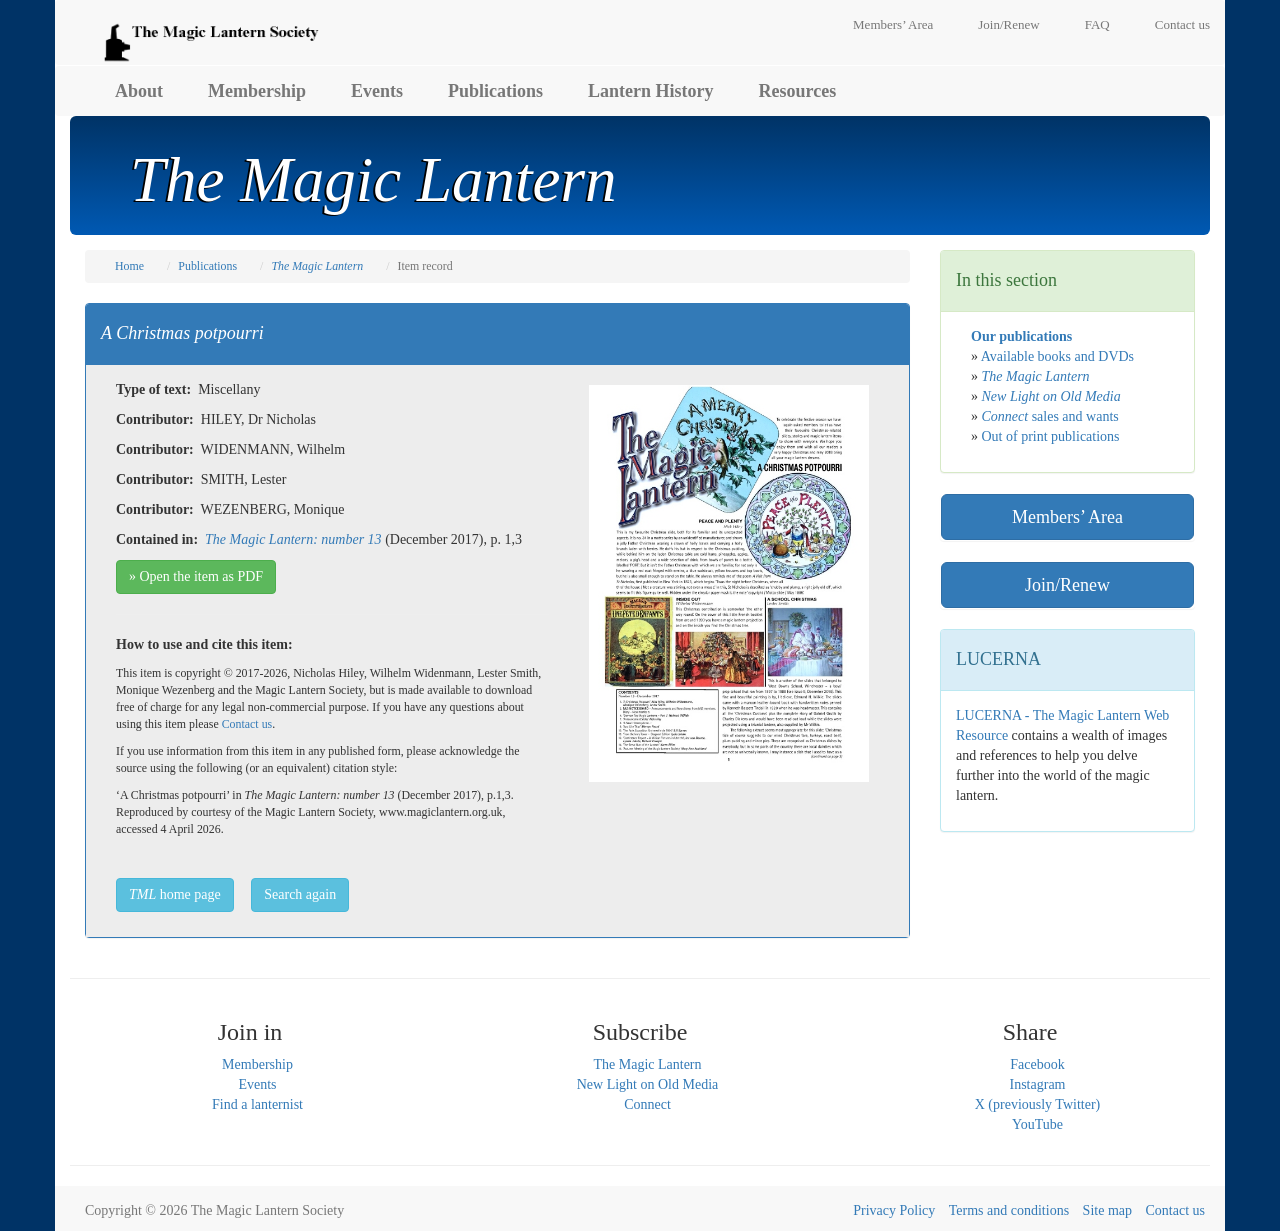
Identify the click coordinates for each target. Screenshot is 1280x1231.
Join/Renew (1008, 24)
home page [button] (175, 894)
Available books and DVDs (1057, 356)
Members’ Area (893, 24)
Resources (798, 91)
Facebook (1037, 1064)
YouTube (1037, 1124)
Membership (257, 91)
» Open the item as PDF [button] (196, 576)
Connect (647, 1104)
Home (129, 266)
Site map (1107, 1210)
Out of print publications (1051, 436)
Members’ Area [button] (1067, 517)
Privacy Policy (894, 1210)
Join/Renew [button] (1067, 585)
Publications (495, 91)
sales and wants (1050, 416)
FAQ (1097, 24)
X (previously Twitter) (1038, 1104)
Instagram (1038, 1084)
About (139, 91)
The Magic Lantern (647, 1064)
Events (377, 91)
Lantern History (651, 91)
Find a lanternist (257, 1104)
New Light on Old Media (648, 1084)
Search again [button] (300, 894)
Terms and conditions (1009, 1210)
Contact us (1182, 24)
